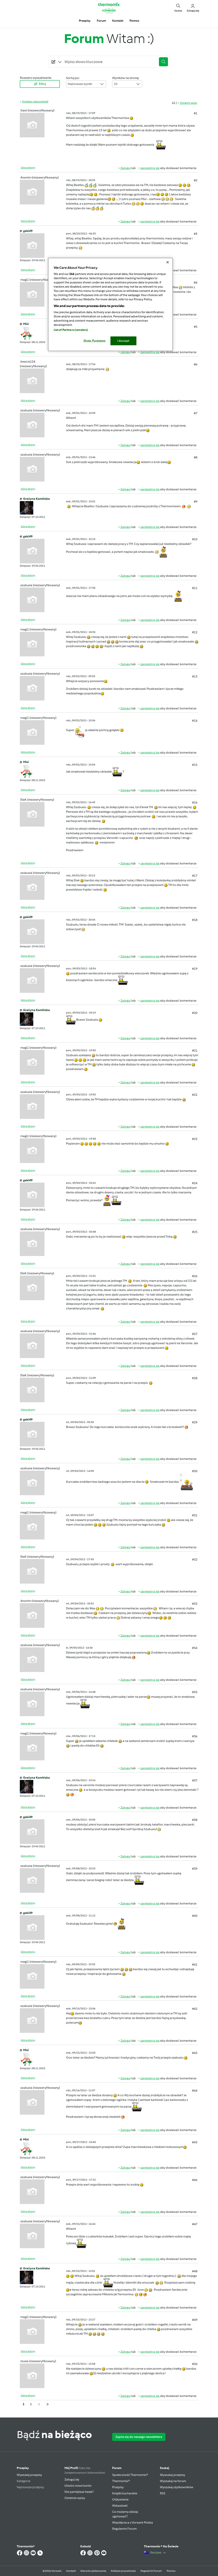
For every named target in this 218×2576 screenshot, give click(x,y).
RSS (162, 2493)
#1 (195, 113)
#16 (194, 802)
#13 (194, 676)
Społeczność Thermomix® (130, 2475)
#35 (194, 1692)
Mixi (26, 324)
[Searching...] (110, 62)
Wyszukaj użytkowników (176, 2487)
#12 (194, 632)
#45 (194, 2142)
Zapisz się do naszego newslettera (138, 2437)
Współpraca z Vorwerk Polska (132, 2522)
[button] (178, 7)
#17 (194, 875)
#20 (194, 1013)
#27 (194, 1334)
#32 (194, 1559)
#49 (194, 2320)
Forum (116, 2468)
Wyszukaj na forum (173, 2481)
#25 (194, 1232)
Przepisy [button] (85, 20)
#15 (194, 765)
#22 (194, 1095)
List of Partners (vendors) (71, 330)
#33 (194, 1604)
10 (127, 84)
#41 (194, 1964)
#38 (194, 1820)
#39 (194, 1868)
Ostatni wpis (188, 103)
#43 (194, 2053)
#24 (194, 1183)
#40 (194, 1916)
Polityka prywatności (123, 2571)
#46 (194, 2180)
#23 (194, 1139)
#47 (194, 2224)
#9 (195, 501)
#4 (195, 282)
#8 (195, 457)
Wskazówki (120, 2505)
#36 (194, 1736)
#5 (195, 327)
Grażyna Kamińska (36, 499)
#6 (195, 364)
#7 (195, 413)
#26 (194, 1276)
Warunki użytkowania (93, 2571)
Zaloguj (125, 168)
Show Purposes (95, 340)
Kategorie (23, 2481)
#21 (194, 1050)
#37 (194, 1780)
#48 (194, 2271)
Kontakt (71, 2571)
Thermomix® (121, 2481)
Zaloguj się (71, 2479)
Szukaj (164, 2468)
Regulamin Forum (124, 2528)
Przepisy (23, 2468)
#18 (194, 920)
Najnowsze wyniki (86, 84)
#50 (194, 2364)
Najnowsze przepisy (30, 2487)
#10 (194, 539)
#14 (194, 720)
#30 (194, 1471)
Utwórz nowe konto (78, 2485)
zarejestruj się (150, 168)
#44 (194, 2090)
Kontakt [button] (117, 20)
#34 (194, 1648)
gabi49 (28, 231)
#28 (194, 1378)
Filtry (39, 84)
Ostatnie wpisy (74, 2498)
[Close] (167, 262)
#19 (194, 968)
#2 (195, 180)
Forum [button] (101, 20)
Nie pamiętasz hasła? (79, 2492)
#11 (194, 588)
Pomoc (171, 2571)
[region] (110, 304)
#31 (194, 1515)
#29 (194, 1422)
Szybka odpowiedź (35, 101)
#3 (195, 234)
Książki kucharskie (124, 2493)
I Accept (123, 341)
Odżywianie (120, 2499)
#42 (194, 2009)
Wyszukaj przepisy (29, 2475)
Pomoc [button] (134, 20)
